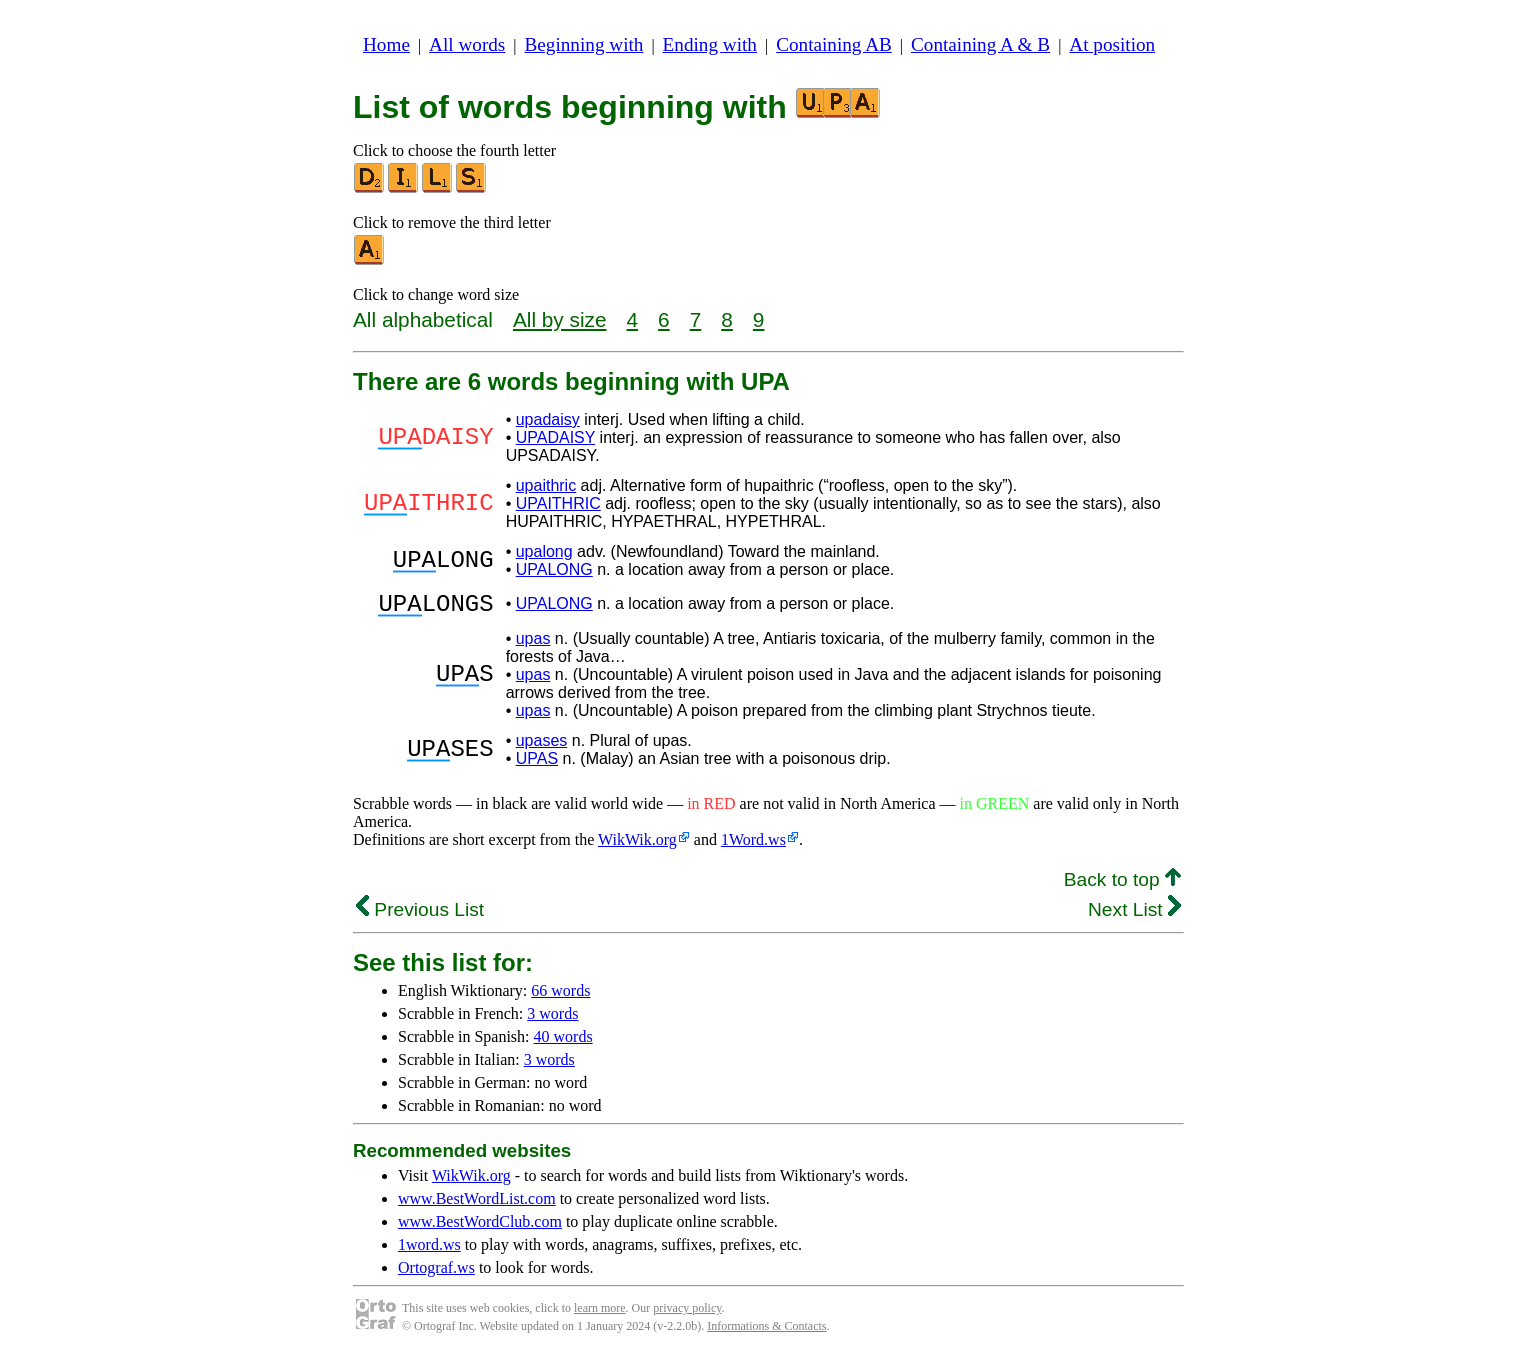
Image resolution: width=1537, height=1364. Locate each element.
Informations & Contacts (766, 1332)
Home (386, 44)
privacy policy (687, 1314)
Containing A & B (980, 44)
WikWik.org (637, 845)
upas (533, 644)
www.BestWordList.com (477, 1204)
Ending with (710, 44)
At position (1112, 44)
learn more (600, 1314)
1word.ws (429, 1250)
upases (542, 746)
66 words (560, 996)
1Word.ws (753, 845)
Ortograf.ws (436, 1273)
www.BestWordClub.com (480, 1227)
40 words (563, 1042)
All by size (560, 319)
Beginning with (584, 44)
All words (467, 44)
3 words (552, 1019)
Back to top (1122, 885)
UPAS (537, 764)
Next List (1134, 915)
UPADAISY (555, 437)
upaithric (546, 485)
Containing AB (834, 44)
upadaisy (548, 419)
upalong (544, 551)
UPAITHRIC (558, 503)
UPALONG (554, 569)
